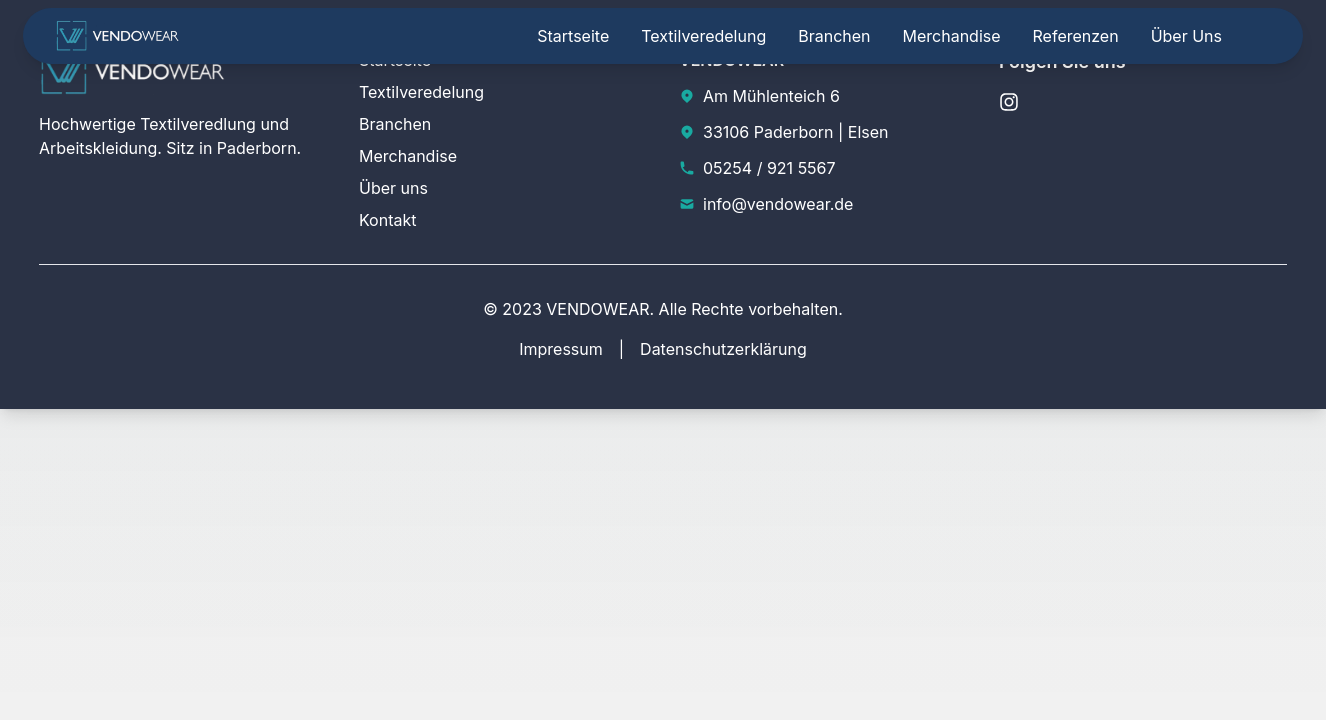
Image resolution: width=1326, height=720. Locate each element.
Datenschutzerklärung (723, 349)
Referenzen (1076, 36)
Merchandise (952, 36)
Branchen (834, 36)
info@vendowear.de (778, 204)
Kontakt (387, 220)
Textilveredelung (703, 36)
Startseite (573, 36)
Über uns (1186, 36)
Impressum (561, 349)
